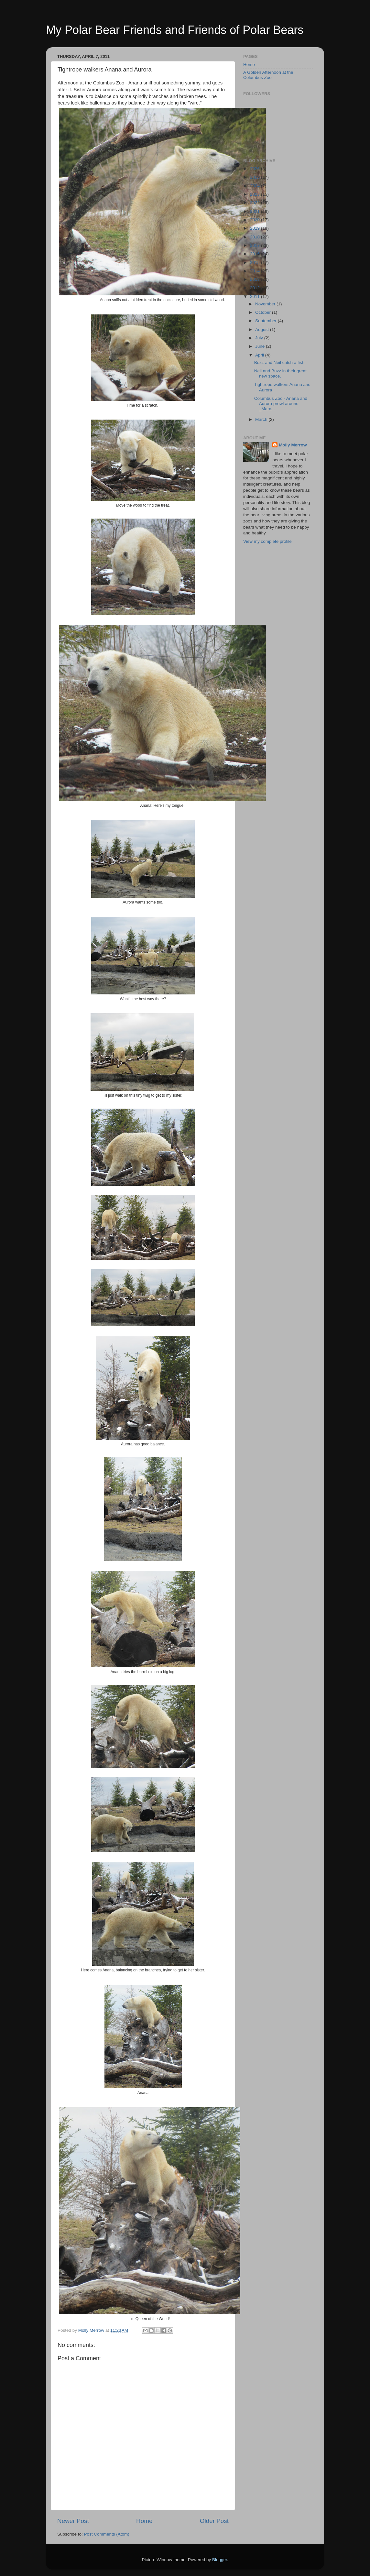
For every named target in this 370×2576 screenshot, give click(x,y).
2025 (255, 177)
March (261, 419)
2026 (255, 168)
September (266, 320)
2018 (255, 237)
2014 (255, 271)
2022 (255, 202)
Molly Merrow (293, 445)
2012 (255, 287)
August (262, 329)
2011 (255, 296)
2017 (255, 245)
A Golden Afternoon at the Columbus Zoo (268, 75)
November (266, 303)
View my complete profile (267, 541)
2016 (255, 253)
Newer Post (73, 2520)
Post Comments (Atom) (106, 2534)
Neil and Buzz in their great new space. (280, 373)
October (263, 312)
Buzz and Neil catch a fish (279, 362)
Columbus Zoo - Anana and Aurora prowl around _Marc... (280, 403)
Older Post (214, 2520)
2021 (255, 211)
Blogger (219, 2559)
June (260, 346)
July (259, 337)
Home (144, 2520)
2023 (255, 194)
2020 (255, 219)
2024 (255, 185)
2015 (255, 262)
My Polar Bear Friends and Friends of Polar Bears (174, 30)
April (260, 355)
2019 (255, 228)
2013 (255, 279)
